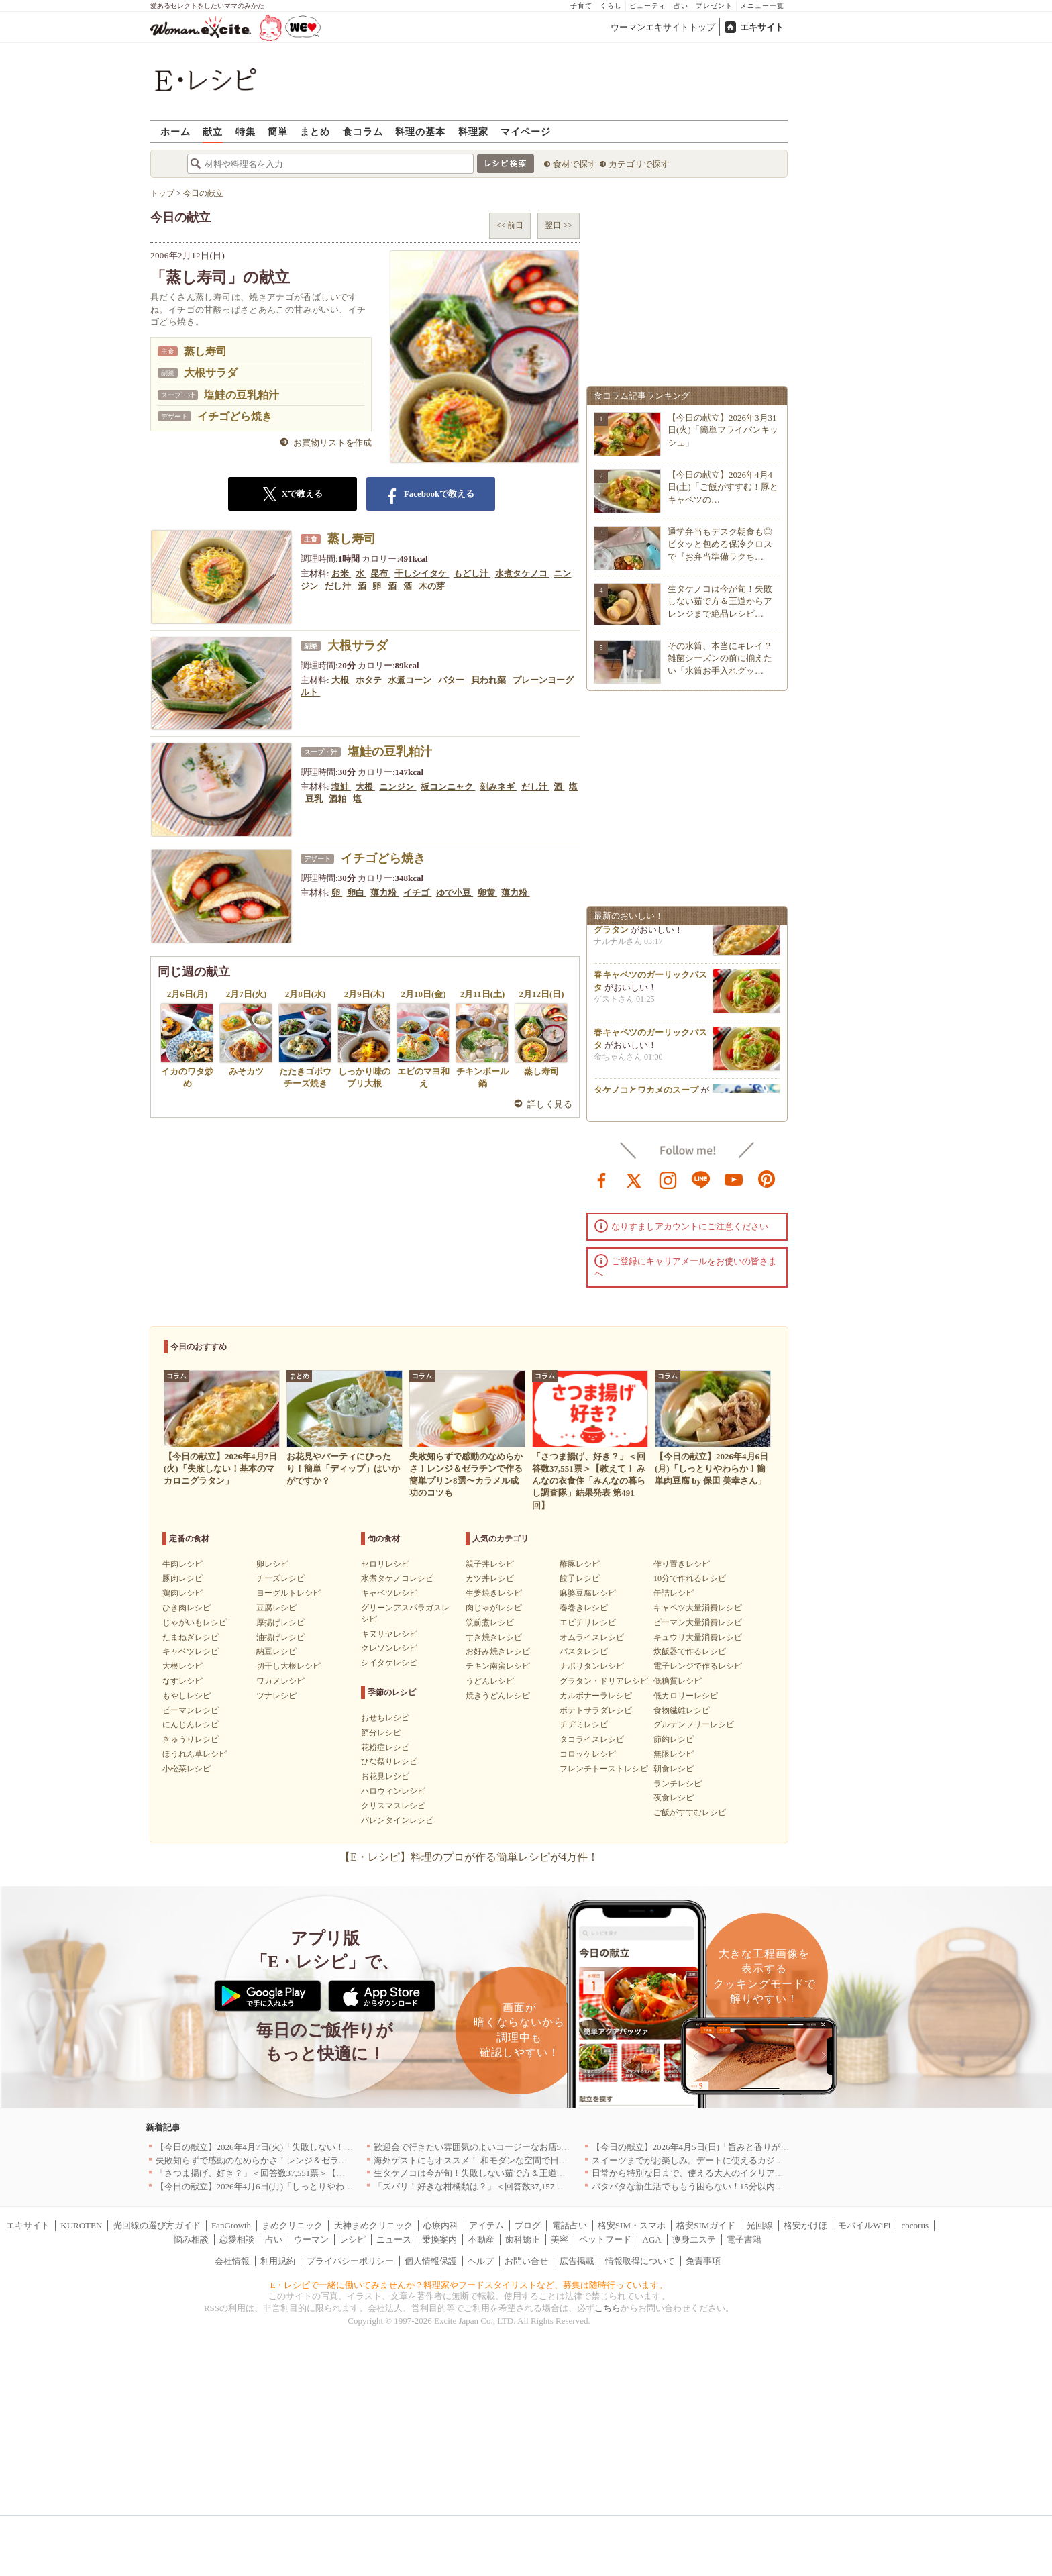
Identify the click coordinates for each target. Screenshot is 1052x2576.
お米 (341, 573)
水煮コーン (410, 680)
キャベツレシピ (190, 1651)
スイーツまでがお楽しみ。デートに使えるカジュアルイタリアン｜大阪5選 (738, 2160)
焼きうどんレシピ (498, 1695)
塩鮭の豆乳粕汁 (241, 395)
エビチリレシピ (588, 1622)
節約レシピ (673, 1739)
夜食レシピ (673, 1797)
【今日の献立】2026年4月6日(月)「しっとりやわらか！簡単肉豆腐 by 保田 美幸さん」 (323, 2186)
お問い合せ (526, 2261)
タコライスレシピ (592, 1739)
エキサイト (762, 27)
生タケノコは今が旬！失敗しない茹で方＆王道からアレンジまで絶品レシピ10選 (531, 2173)
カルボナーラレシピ (596, 1695)
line (701, 1179)
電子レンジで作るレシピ (697, 1666)
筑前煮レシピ (490, 1622)
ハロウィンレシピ (393, 1791)
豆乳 (315, 799)
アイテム (486, 2225)
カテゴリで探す (639, 164)
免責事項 (703, 2261)
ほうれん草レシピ (194, 1754)
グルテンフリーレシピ (693, 1724)
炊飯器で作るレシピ (689, 1651)
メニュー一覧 (762, 5)
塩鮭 (341, 787)
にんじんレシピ (190, 1724)
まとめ (315, 131)
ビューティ (647, 5)
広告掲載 (577, 2261)
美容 (559, 2239)
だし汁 (339, 586)
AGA (652, 2239)
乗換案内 (439, 2239)
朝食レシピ (673, 1768)
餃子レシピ (580, 1578)
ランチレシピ (677, 1783)
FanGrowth (231, 2225)
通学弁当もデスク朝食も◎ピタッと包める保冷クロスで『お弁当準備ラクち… (720, 544)
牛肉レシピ (182, 1564)
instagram (668, 1179)
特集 (245, 131)
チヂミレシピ (584, 1724)
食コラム (363, 131)
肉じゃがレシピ (494, 1607)
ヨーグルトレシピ (288, 1593)
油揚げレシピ (280, 1637)
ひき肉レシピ (186, 1607)
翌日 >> (558, 225)
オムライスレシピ (592, 1637)
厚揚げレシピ (280, 1622)
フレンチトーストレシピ (604, 1768)
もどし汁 (472, 573)
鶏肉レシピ (182, 1593)
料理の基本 (420, 131)
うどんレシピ (490, 1681)
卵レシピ (272, 1564)
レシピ (352, 2239)
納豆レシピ (276, 1651)
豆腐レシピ (276, 1607)
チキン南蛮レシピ (498, 1666)
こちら (607, 2308)
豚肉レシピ (182, 1578)
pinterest (767, 1179)
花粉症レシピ (385, 1747)
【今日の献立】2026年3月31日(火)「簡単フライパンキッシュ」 (723, 430)
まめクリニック (292, 2225)
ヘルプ (481, 2261)
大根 (341, 680)
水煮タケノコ (522, 573)
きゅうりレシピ (190, 1739)
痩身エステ (694, 2239)
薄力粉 (384, 893)
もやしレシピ (186, 1695)
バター (452, 680)
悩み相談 (191, 2239)
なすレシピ (182, 1681)
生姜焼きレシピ (494, 1593)
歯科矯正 (522, 2239)
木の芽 (433, 586)
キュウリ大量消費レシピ (697, 1637)
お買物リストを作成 (332, 442)
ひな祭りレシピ (389, 1761)
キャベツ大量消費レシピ (697, 1607)
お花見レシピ (385, 1776)
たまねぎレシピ (190, 1637)
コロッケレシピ (588, 1754)
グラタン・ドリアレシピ (604, 1681)
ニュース (393, 2239)
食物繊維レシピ (681, 1710)
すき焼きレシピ (494, 1637)
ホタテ (370, 680)
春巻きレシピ (584, 1607)
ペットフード (605, 2239)
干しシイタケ (421, 573)
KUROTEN (81, 2225)
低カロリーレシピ (685, 1695)
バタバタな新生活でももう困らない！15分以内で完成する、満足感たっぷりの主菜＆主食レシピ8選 (786, 2186)
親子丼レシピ (490, 1564)
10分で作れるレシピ (689, 1578)
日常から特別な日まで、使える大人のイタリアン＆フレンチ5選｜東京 (729, 2173)
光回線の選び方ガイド (157, 2225)
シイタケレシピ (389, 1662)
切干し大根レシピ (288, 1666)
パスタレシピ (584, 1651)
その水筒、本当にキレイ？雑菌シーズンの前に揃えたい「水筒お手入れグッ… (720, 658)
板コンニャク (448, 787)
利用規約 (277, 2261)
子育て (581, 5)
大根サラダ (211, 372)
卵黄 (487, 893)
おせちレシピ (385, 1717)
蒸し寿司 (205, 351)
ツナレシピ (276, 1695)
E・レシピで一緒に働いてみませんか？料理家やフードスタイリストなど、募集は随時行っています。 (469, 2285)
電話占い (569, 2225)
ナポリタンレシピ (592, 1666)
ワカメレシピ (280, 1681)
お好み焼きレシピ (498, 1651)
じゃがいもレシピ (194, 1622)
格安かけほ (805, 2225)
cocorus (915, 2225)
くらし (611, 5)
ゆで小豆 (454, 893)
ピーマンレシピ (190, 1710)
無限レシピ (673, 1754)
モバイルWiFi (864, 2225)
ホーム (175, 131)
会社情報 (232, 2261)
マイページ (526, 131)
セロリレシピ (385, 1564)
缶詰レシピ (673, 1593)
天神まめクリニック (373, 2225)
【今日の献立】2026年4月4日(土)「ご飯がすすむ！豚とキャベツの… (723, 487)
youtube (734, 1179)
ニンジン (397, 787)
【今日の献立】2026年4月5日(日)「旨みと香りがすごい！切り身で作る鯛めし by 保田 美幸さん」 (781, 2147)
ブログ (528, 2225)
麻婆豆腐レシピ (588, 1593)
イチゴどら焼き (234, 416)
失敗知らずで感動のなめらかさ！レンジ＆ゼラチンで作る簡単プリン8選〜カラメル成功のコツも (345, 2160)
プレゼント (714, 5)
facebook (602, 1179)
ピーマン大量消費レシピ (697, 1622)
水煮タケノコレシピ (397, 1578)
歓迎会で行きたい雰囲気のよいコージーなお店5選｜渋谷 (485, 2147)
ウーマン (311, 2239)
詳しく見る (549, 1104)
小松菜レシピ (186, 1768)
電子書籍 (744, 2239)
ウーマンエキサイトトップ (663, 27)
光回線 (760, 2225)
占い (681, 5)
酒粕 (338, 799)
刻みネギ (498, 787)
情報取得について (640, 2261)
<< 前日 (510, 225)
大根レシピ (182, 1666)
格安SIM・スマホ (632, 2225)
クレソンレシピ (389, 1648)
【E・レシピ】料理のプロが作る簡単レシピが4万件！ (468, 1857)
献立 (213, 131)
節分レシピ (381, 1732)
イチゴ (417, 893)
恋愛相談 (236, 2239)
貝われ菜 (489, 680)
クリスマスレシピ (393, 1805)
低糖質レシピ (677, 1681)
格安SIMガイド (705, 2225)
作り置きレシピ (681, 1564)
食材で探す (574, 164)
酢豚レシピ (580, 1564)
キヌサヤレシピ (389, 1634)
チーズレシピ (280, 1578)
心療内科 (440, 2225)
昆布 (380, 573)
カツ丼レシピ (490, 1578)
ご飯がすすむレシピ (689, 1812)
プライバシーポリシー (350, 2261)
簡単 (278, 131)
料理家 (473, 131)
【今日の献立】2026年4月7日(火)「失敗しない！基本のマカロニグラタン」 (303, 2147)
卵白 (356, 893)
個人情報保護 (431, 2261)
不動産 (481, 2239)
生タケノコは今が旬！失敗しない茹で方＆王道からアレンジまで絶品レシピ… (720, 601)
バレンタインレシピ (397, 1820)
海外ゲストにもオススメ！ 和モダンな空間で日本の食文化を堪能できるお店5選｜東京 (543, 2160)
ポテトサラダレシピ (596, 1710)
